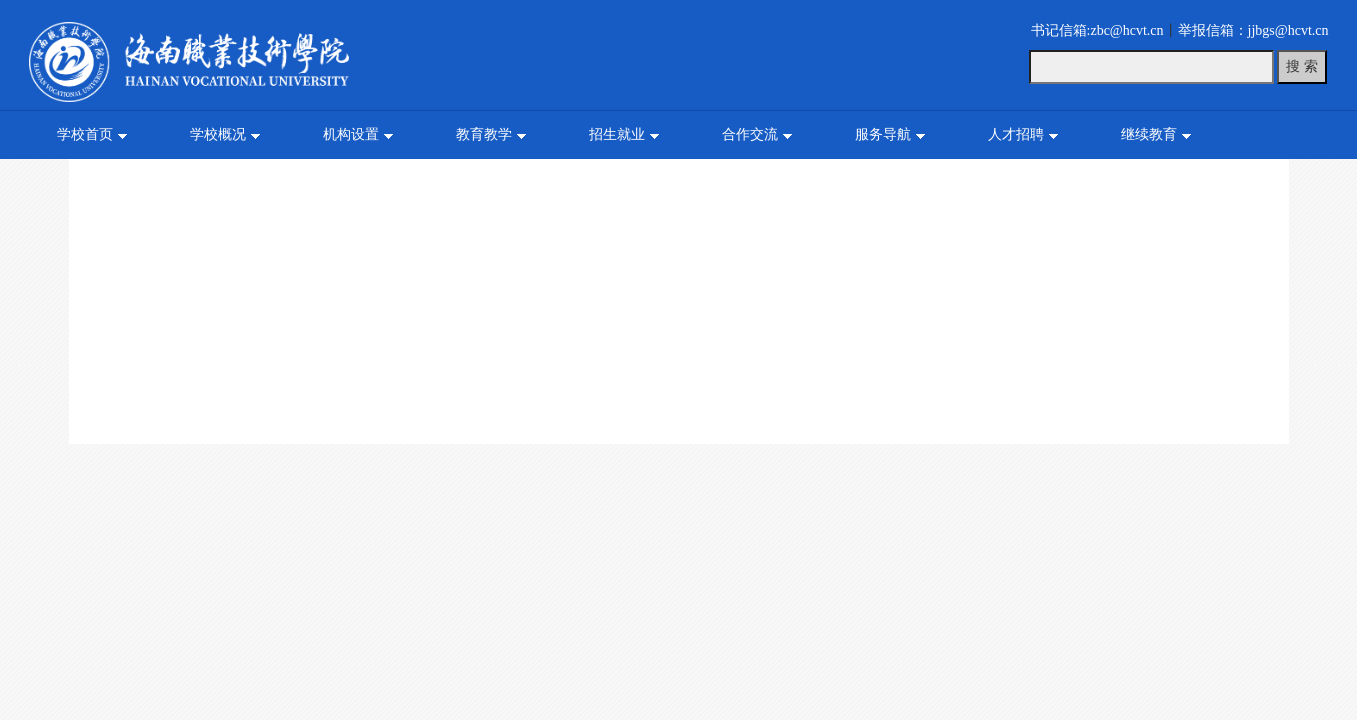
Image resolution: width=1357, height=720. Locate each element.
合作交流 (750, 134)
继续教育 (1149, 134)
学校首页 (85, 134)
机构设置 (351, 134)
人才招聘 (1016, 134)
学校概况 (218, 134)
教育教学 (484, 134)
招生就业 (617, 134)
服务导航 (883, 134)
